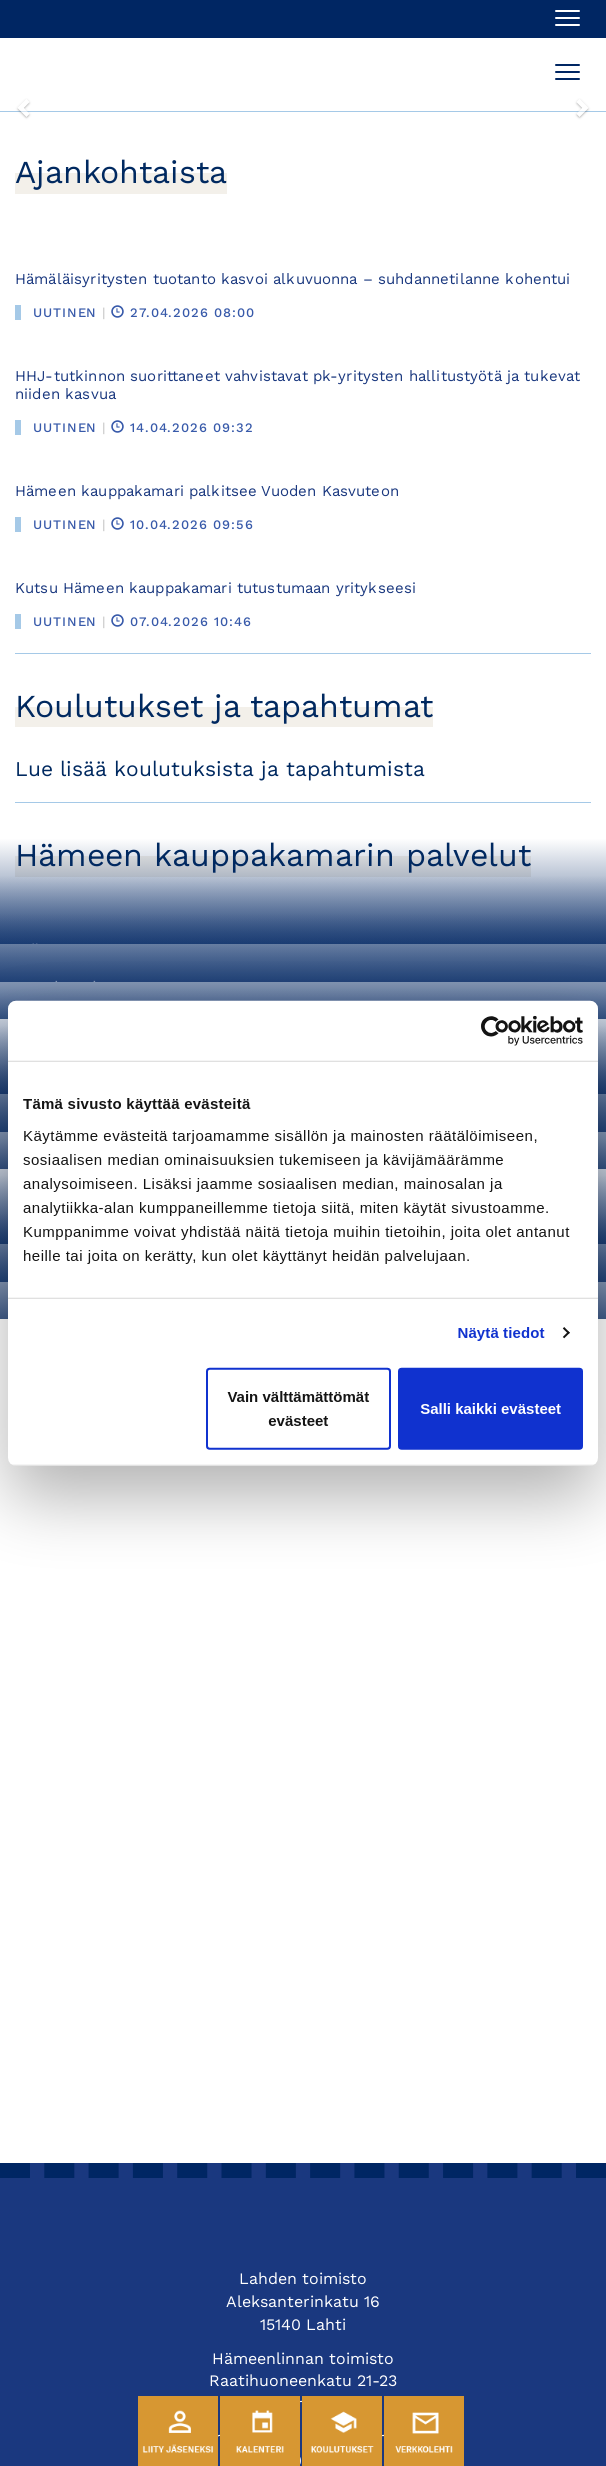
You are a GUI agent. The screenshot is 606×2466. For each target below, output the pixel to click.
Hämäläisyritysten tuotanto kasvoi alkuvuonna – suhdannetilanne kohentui (293, 279)
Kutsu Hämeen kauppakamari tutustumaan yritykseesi (215, 588)
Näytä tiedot (501, 1332)
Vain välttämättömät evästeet (298, 1407)
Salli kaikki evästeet (490, 1407)
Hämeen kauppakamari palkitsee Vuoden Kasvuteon (207, 491)
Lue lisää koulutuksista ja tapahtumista (220, 768)
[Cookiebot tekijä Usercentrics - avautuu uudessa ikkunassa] (495, 1031)
